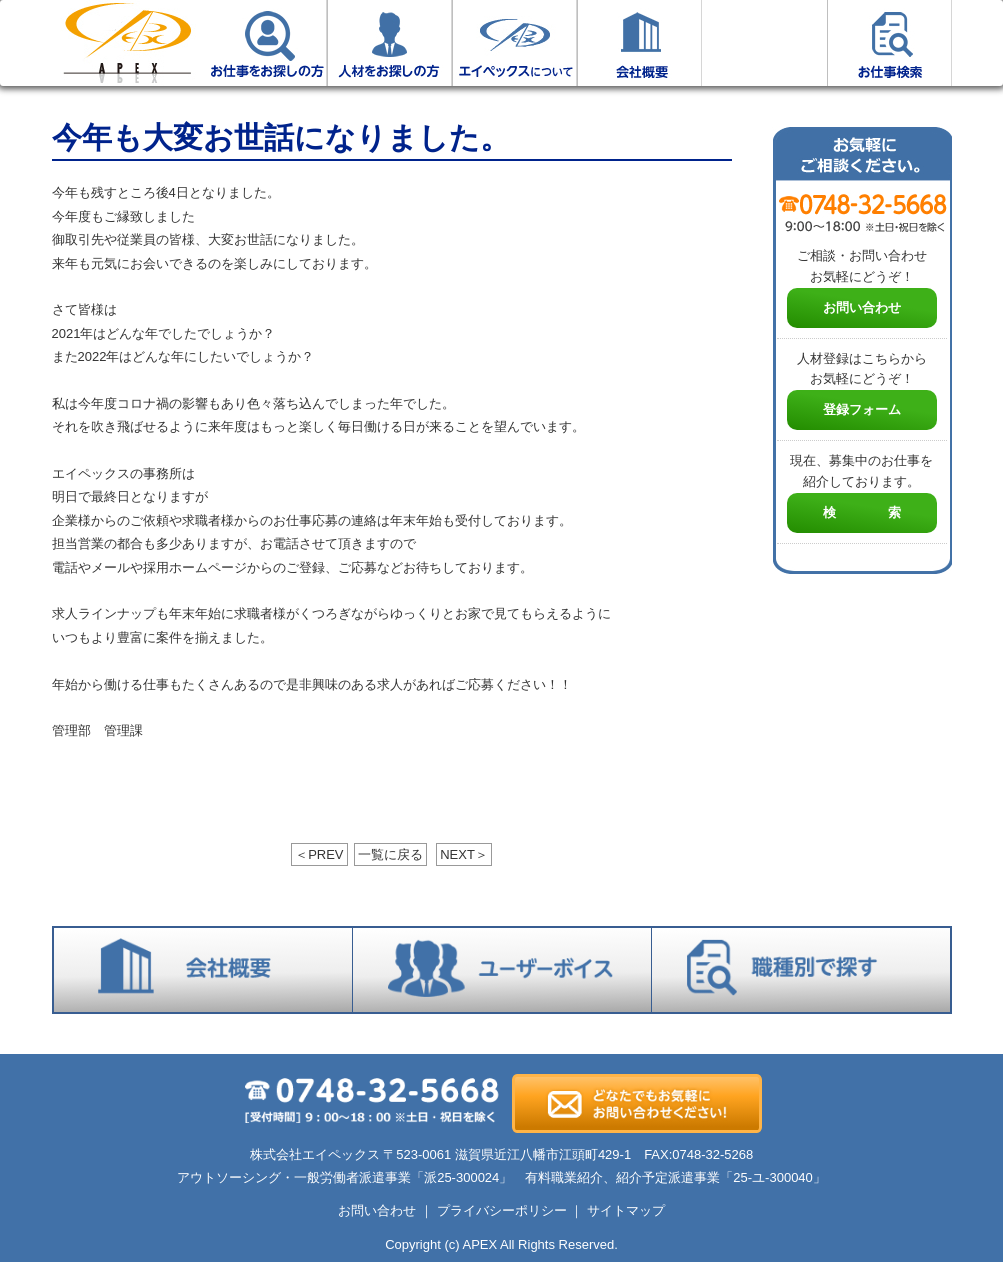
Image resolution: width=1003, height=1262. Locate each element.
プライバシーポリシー (502, 1210)
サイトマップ (626, 1210)
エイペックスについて (514, 43)
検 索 (862, 512)
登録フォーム (862, 409)
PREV (319, 854)
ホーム (127, 43)
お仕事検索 (889, 43)
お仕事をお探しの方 (264, 43)
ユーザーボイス (764, 43)
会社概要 (639, 43)
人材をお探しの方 (389, 43)
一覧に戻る (390, 854)
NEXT (464, 854)
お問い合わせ (862, 307)
